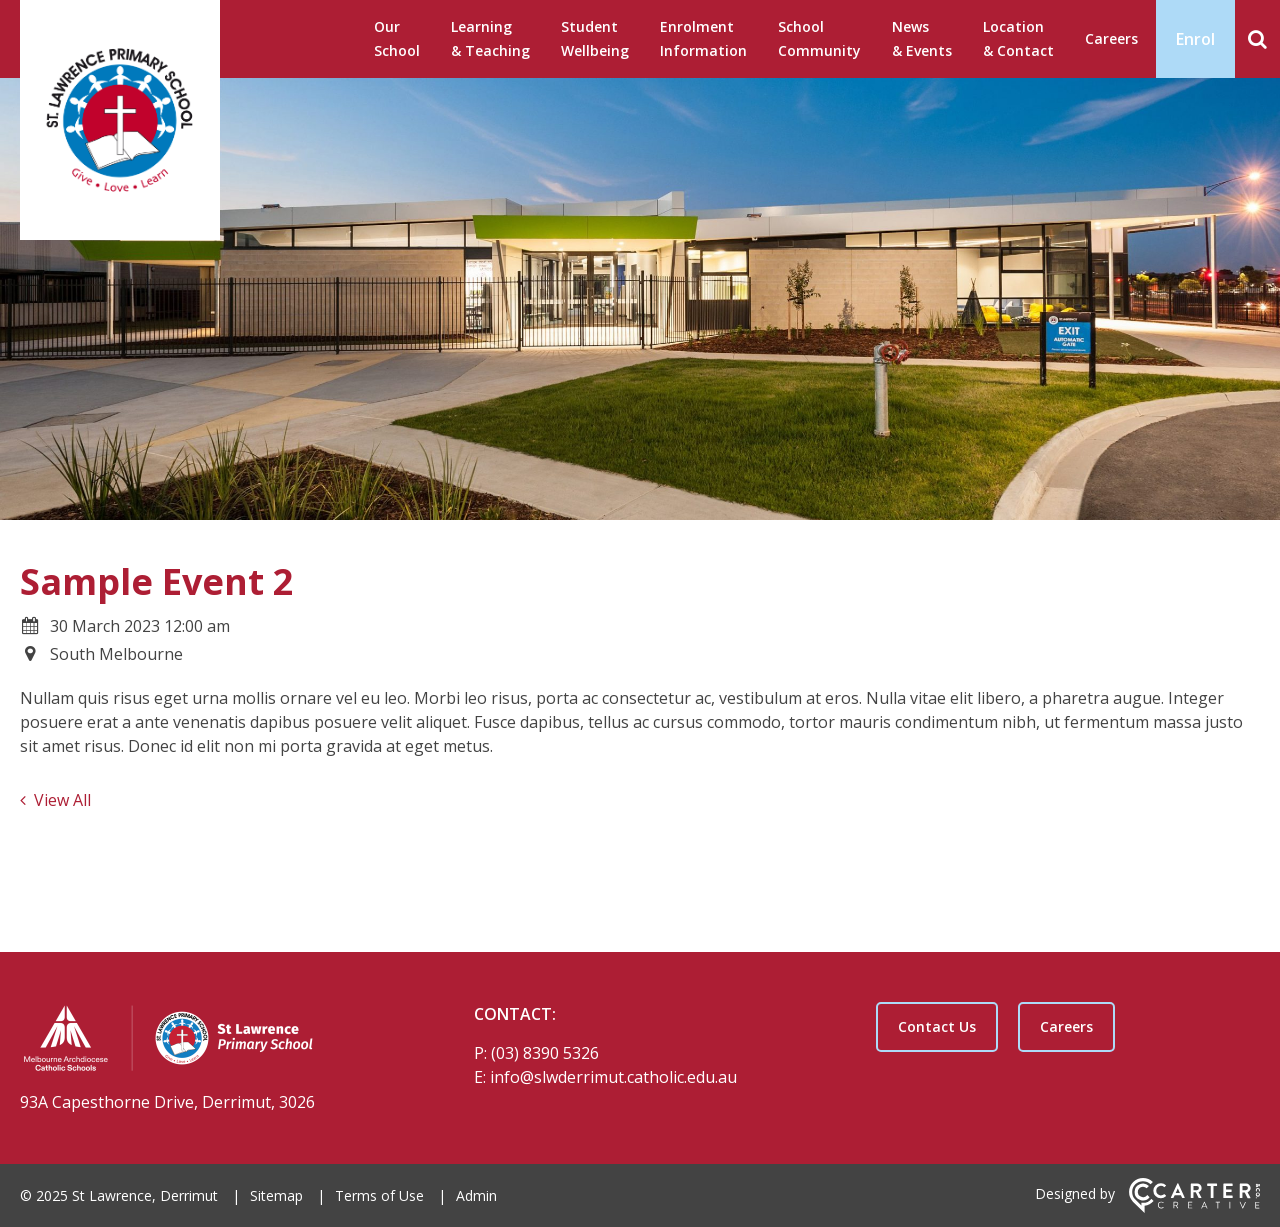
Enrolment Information (703, 38)
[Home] (212, 1041)
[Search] (1257, 39)
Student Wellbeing (595, 38)
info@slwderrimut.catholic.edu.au (613, 1077)
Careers (1111, 38)
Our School (397, 38)
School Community (819, 38)
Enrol (1195, 39)
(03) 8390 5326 (545, 1053)
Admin (476, 1195)
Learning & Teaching (490, 38)
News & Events (922, 38)
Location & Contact (1018, 38)
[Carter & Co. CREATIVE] (1194, 1207)
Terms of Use (379, 1195)
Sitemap (276, 1195)
